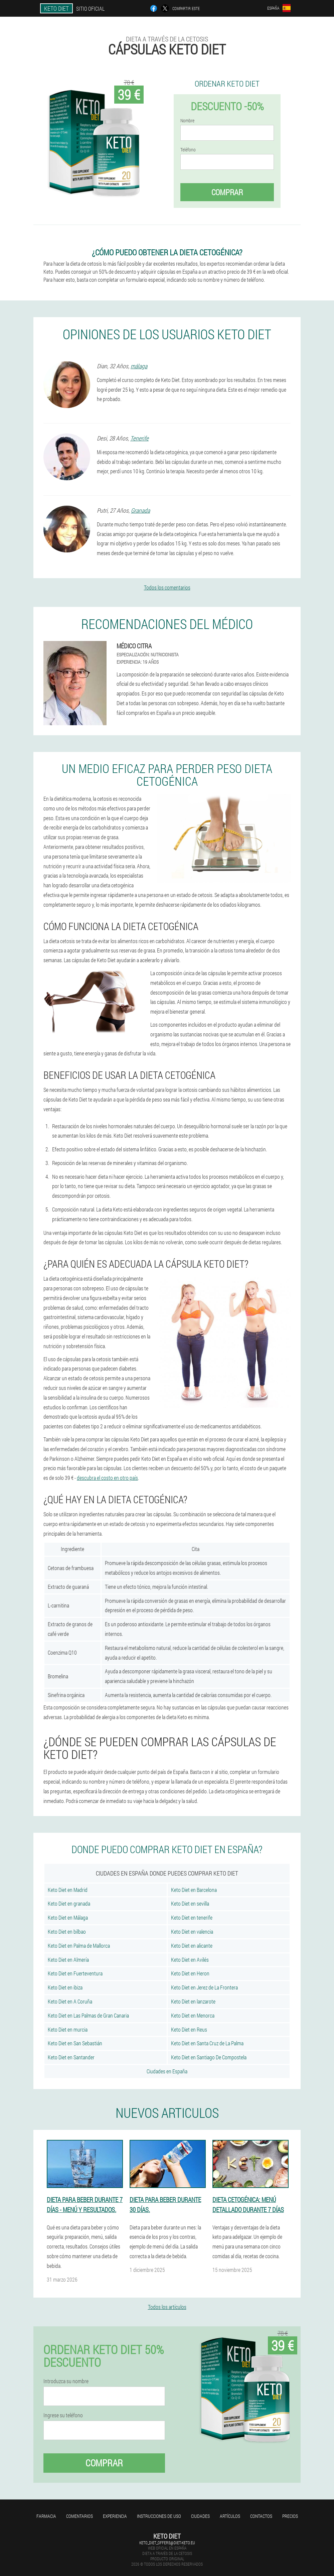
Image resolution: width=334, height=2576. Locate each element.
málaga (139, 366)
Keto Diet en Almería (68, 1959)
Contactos (261, 2516)
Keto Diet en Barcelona (194, 1889)
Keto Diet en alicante (191, 1945)
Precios (290, 2516)
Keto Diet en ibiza (65, 1987)
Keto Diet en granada (69, 1903)
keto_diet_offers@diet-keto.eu (167, 2542)
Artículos (230, 2516)
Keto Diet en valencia (192, 1931)
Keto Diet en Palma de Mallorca (79, 1945)
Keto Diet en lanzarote (193, 2001)
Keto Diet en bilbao (67, 1931)
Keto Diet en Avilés (190, 1959)
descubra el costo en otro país (107, 1477)
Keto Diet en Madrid (68, 1889)
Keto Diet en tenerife (191, 1917)
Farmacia (46, 2516)
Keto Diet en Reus (189, 2029)
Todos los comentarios (167, 587)
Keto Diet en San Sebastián (75, 2043)
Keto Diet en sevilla (190, 1903)
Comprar (227, 192)
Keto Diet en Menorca (192, 2015)
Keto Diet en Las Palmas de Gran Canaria (88, 2015)
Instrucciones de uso (159, 2516)
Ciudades (200, 2516)
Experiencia (115, 2516)
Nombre (187, 120)
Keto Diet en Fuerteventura (75, 1973)
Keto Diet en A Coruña (70, 2001)
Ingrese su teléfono (63, 2415)
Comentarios (79, 2516)
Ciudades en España (167, 2071)
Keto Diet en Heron (190, 1973)
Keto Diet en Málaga (68, 1917)
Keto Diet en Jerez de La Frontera (204, 1987)
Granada (140, 510)
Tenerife (139, 438)
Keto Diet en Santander (71, 2057)
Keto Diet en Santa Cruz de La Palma (207, 2043)
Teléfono (188, 149)
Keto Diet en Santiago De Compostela (208, 2057)
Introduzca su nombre (66, 2381)
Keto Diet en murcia (68, 2029)
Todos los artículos (167, 2306)
